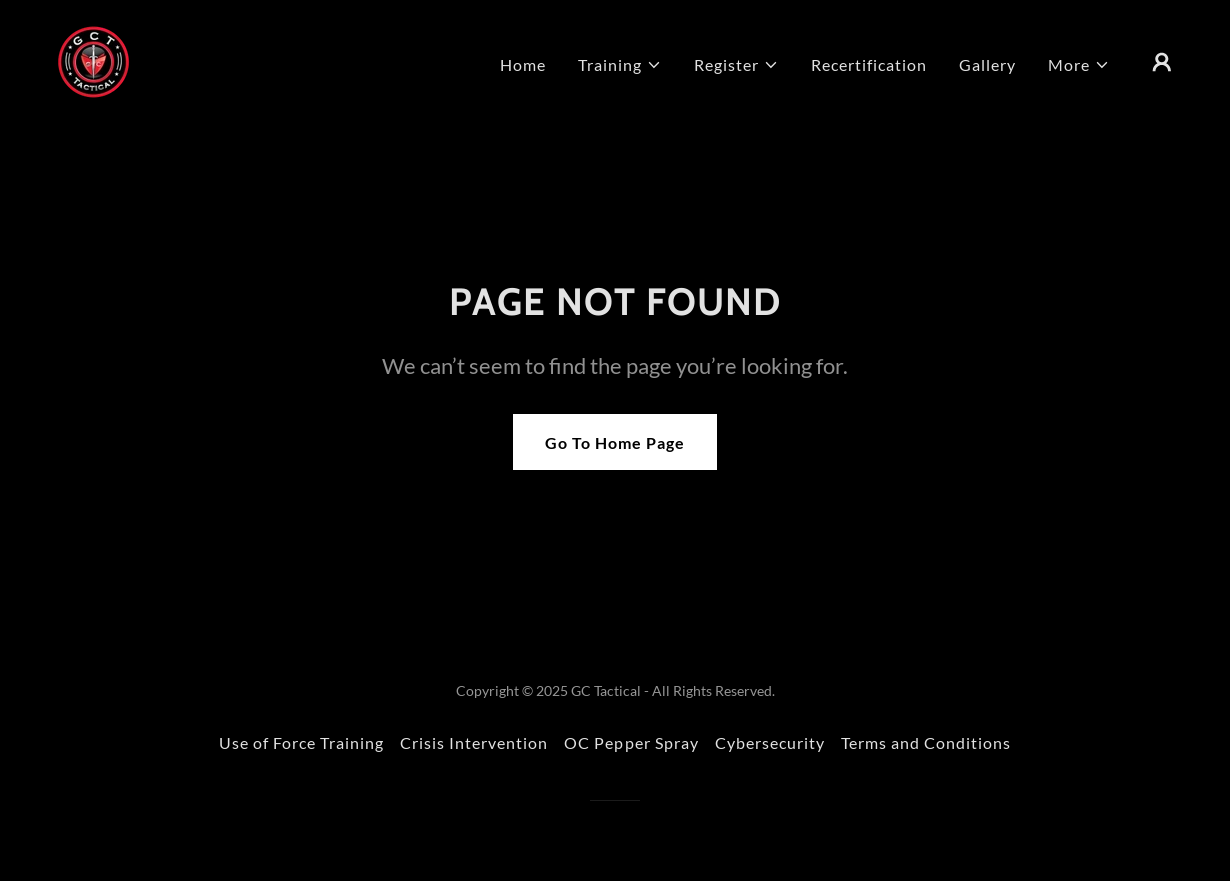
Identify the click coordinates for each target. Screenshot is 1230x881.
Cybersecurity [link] (770, 742)
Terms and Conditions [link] (926, 742)
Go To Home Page (615, 442)
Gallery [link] (987, 64)
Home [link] (523, 64)
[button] (620, 65)
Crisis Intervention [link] (474, 742)
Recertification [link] (869, 64)
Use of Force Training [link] (301, 742)
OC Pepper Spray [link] (631, 742)
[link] (93, 59)
